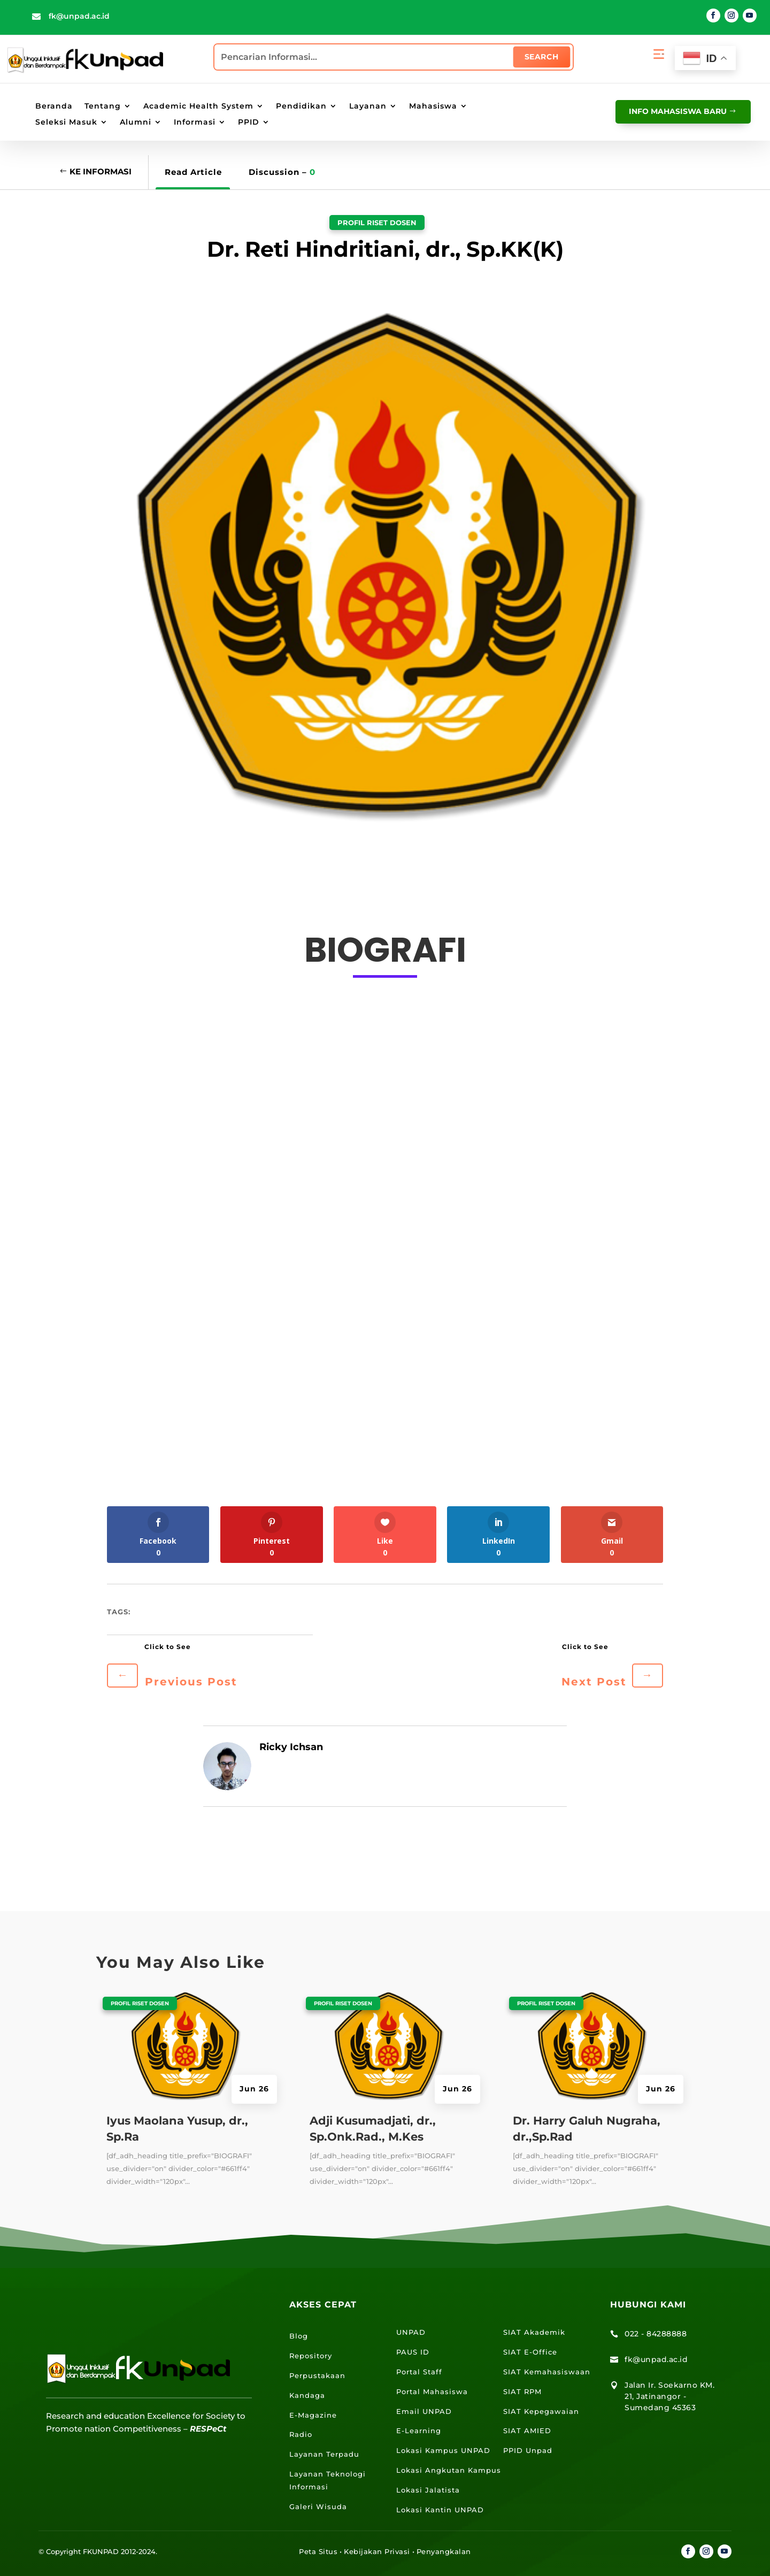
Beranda (54, 106)
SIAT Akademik (534, 2332)
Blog (298, 2336)
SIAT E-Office (530, 2352)
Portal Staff (419, 2371)
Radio (300, 2434)
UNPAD (411, 2332)
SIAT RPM (522, 2391)
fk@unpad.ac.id (79, 16)
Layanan (368, 106)
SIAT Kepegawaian (541, 2411)
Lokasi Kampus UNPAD (443, 2450)
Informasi (194, 122)
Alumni (135, 122)
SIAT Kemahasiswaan (546, 2371)
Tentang (102, 106)
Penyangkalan (444, 2551)
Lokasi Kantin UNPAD (440, 2509)
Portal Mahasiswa (432, 2391)
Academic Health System (198, 106)
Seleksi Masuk (66, 122)
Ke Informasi (101, 171)
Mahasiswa (433, 106)
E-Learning (418, 2430)
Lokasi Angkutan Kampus (448, 2470)
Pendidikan (301, 106)
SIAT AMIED (527, 2430)
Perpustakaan (317, 2375)
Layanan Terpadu (324, 2454)
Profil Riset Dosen (377, 222)
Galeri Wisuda (318, 2506)
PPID (248, 122)
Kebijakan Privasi (377, 2551)
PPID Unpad (527, 2450)
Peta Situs (318, 2551)
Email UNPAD (424, 2411)
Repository (310, 2355)
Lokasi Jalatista (428, 2490)
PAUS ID (412, 2352)
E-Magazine (313, 2415)
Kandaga (307, 2395)
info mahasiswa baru (678, 111)
